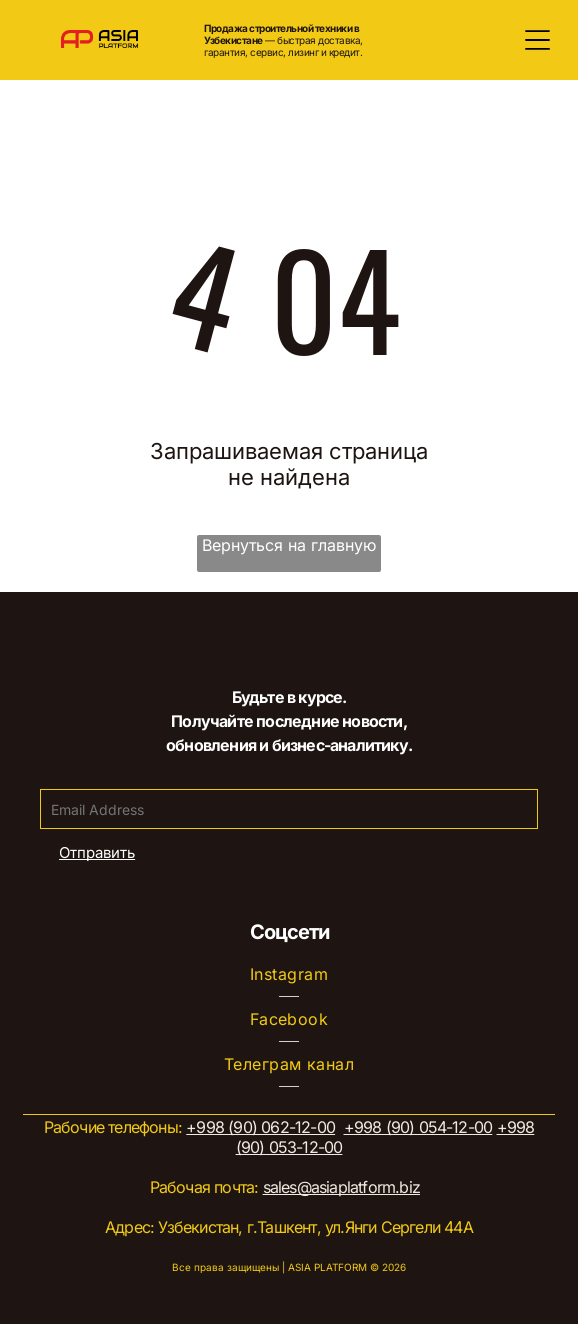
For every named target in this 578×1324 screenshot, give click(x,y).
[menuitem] (289, 974)
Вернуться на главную (289, 545)
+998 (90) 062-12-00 (260, 1127)
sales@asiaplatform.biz (341, 1187)
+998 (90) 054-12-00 (418, 1127)
